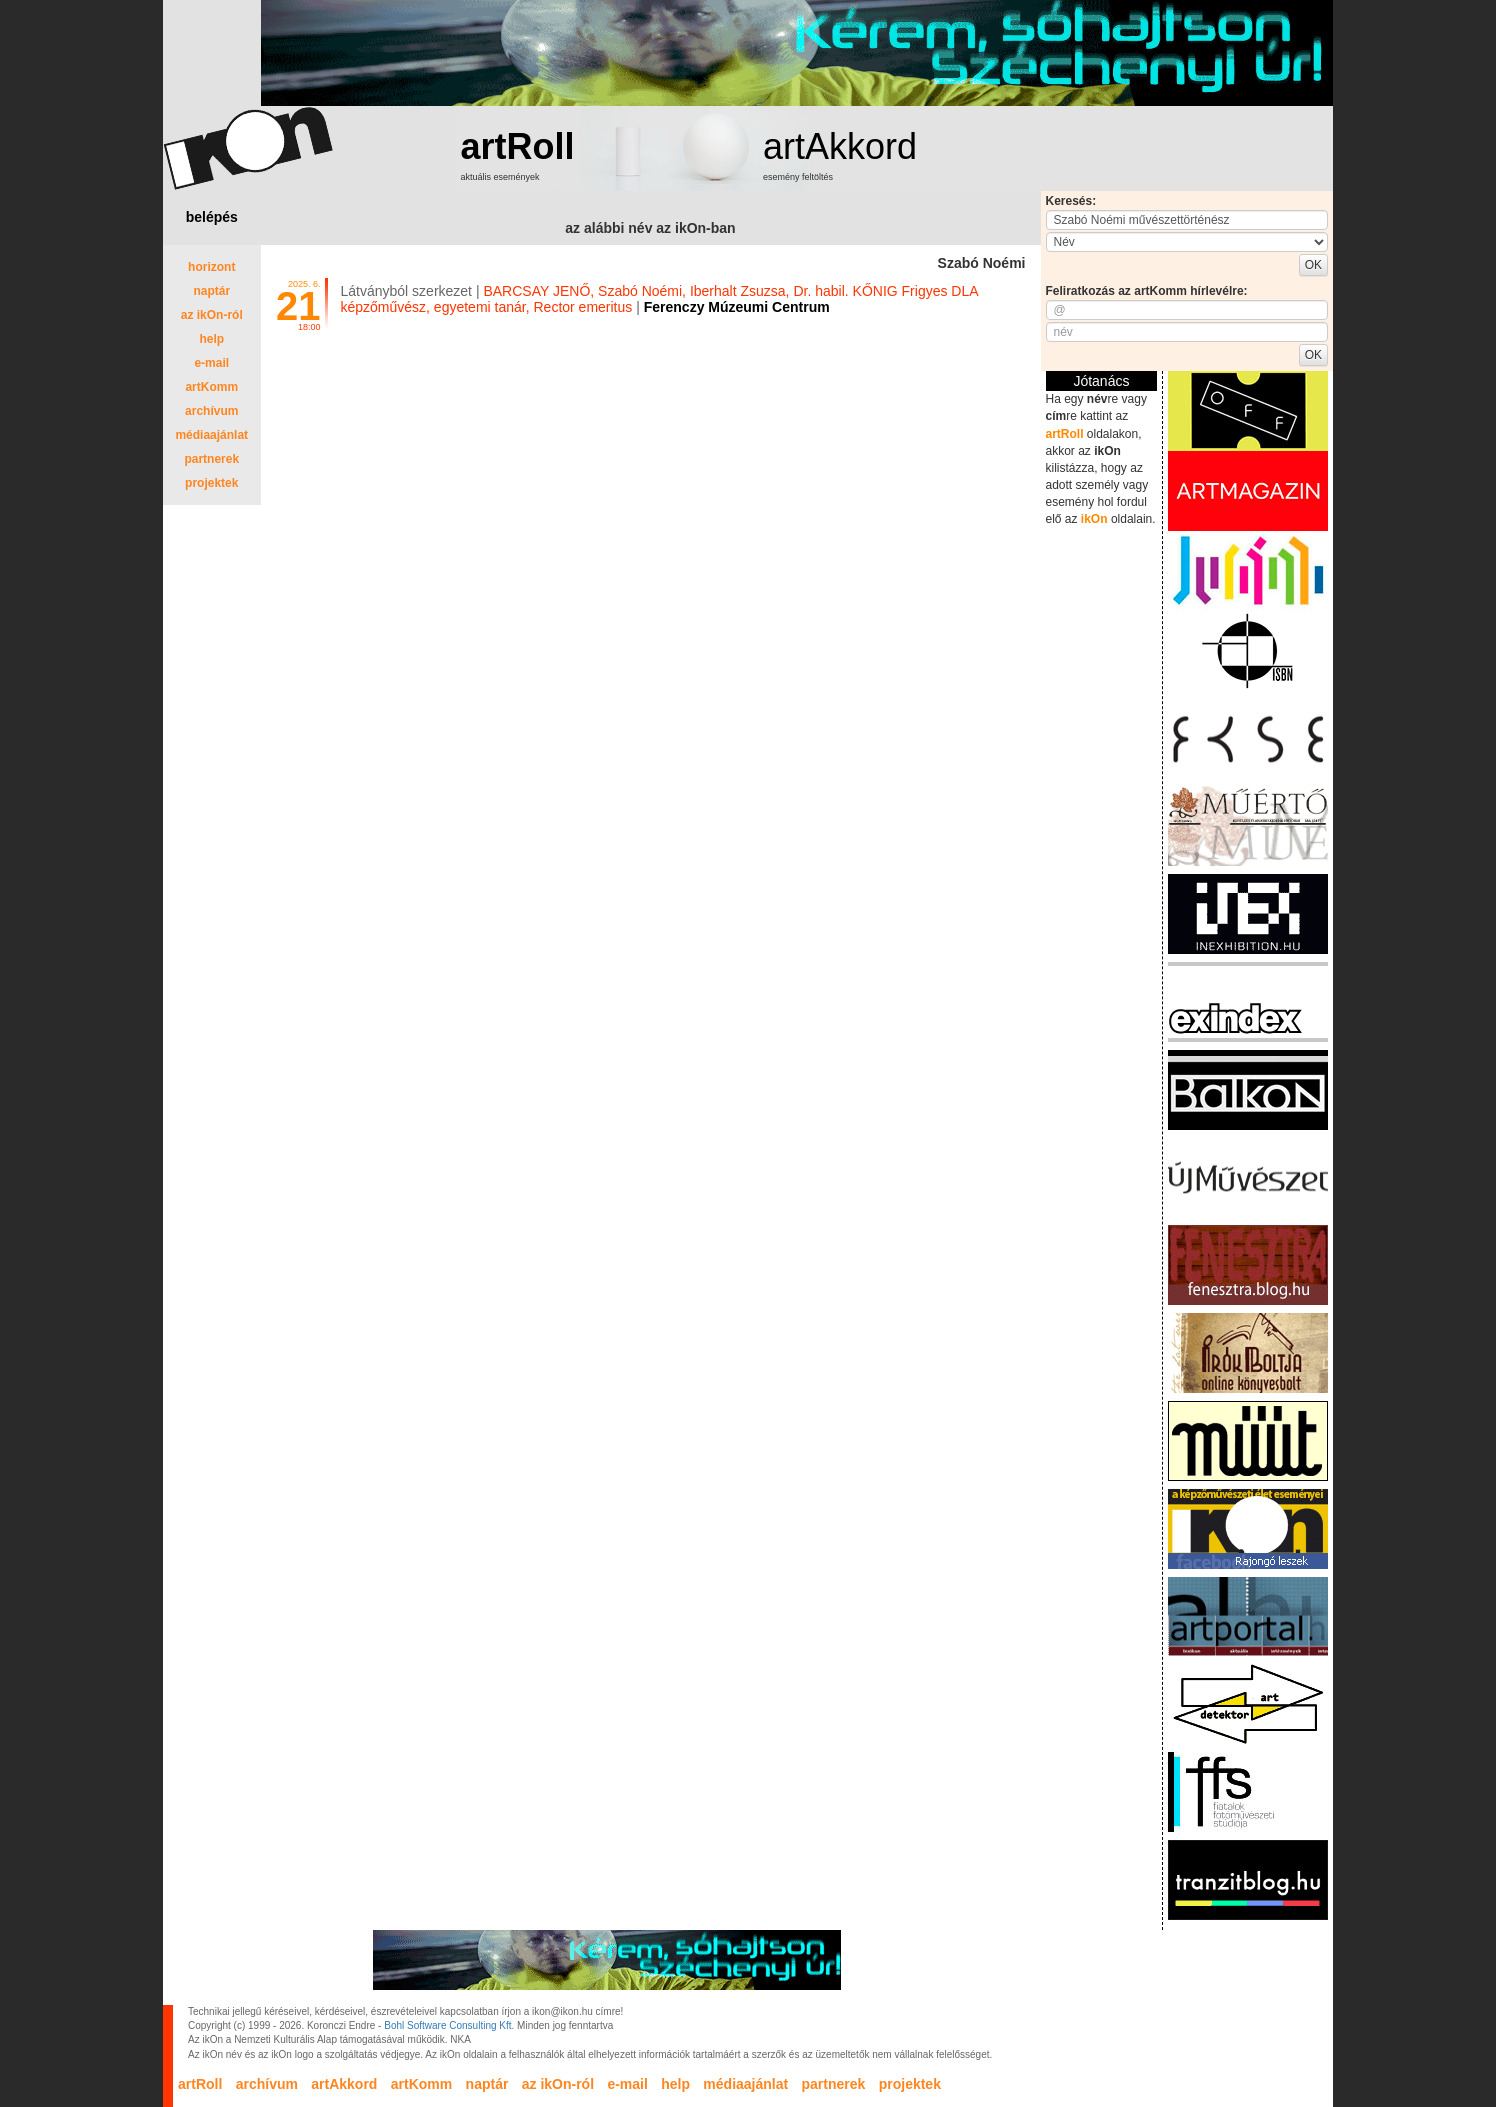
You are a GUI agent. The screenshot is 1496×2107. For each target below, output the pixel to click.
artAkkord (840, 146)
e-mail (211, 363)
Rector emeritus (582, 307)
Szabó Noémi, (642, 291)
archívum (211, 411)
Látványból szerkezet (406, 291)
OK (1313, 265)
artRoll (518, 146)
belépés (212, 217)
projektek (211, 483)
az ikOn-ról (212, 315)
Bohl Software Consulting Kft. (449, 2025)
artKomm (211, 387)
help (211, 339)
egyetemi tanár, (482, 307)
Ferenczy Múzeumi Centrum (737, 307)
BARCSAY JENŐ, (538, 291)
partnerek (211, 459)
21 (298, 306)
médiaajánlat (211, 435)
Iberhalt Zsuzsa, (740, 291)
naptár (211, 291)
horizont (211, 267)
